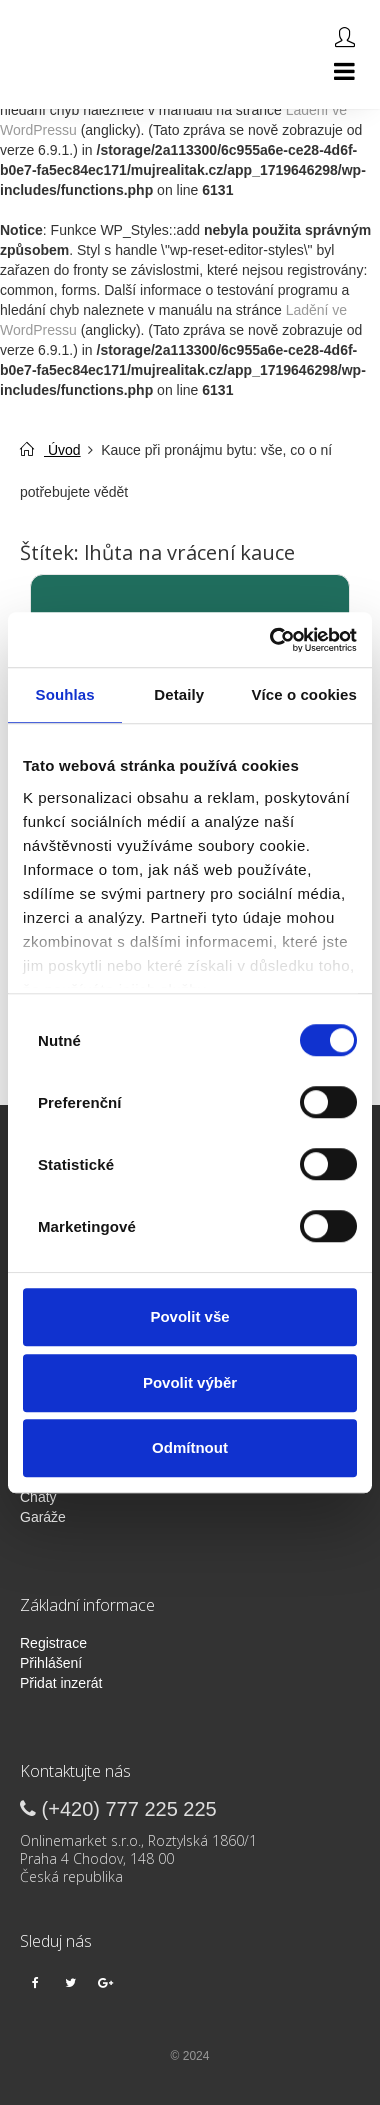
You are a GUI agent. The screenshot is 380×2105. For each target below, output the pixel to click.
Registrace (53, 1643)
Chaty (38, 1497)
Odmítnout (190, 1447)
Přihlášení (51, 1663)
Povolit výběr (190, 1382)
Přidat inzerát (61, 1683)
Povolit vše (189, 1316)
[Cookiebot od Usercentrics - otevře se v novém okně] (271, 640)
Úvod (50, 450)
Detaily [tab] (179, 694)
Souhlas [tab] (65, 694)
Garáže (43, 1517)
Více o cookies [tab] (304, 694)
